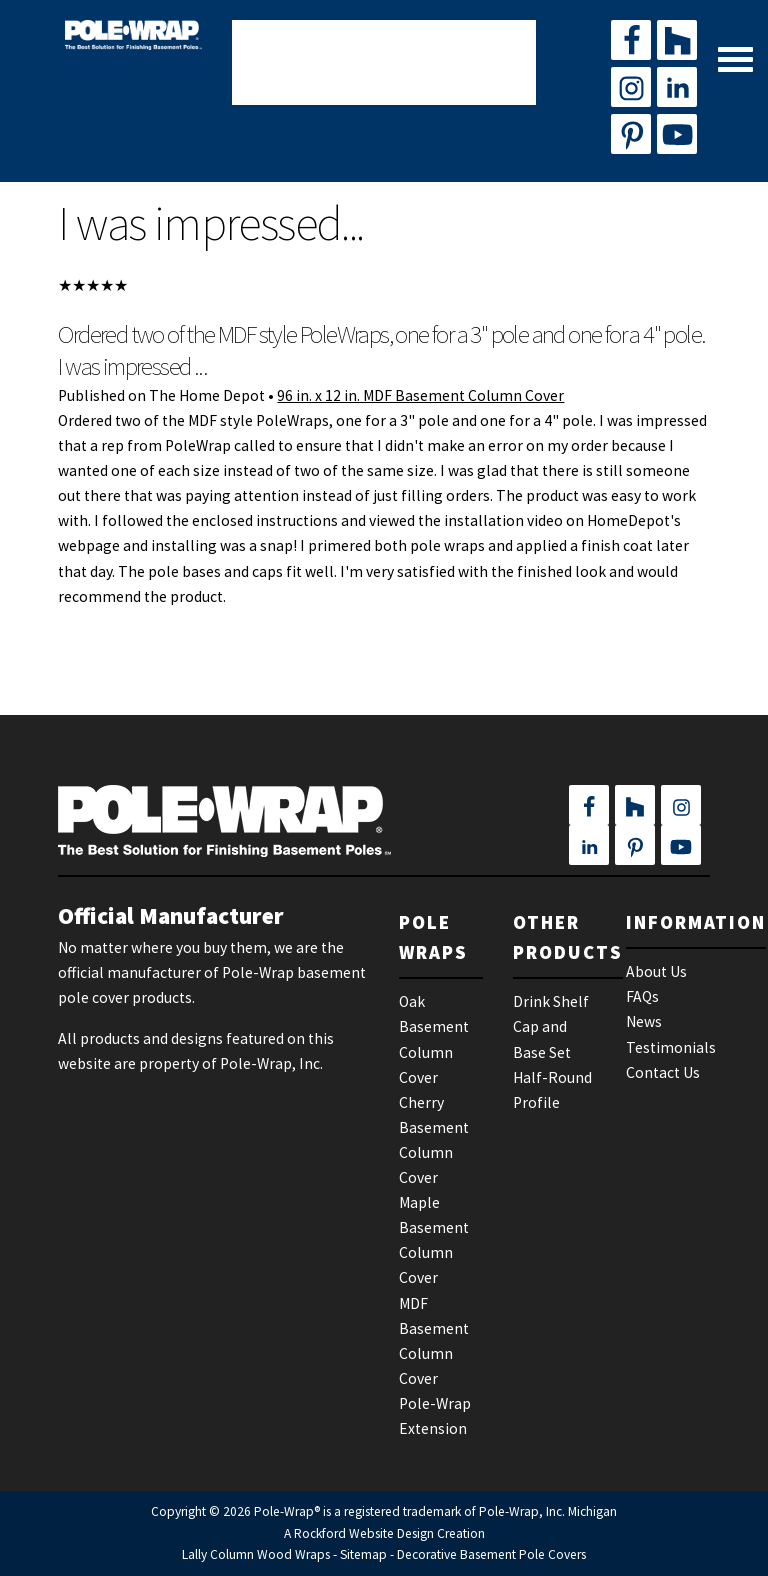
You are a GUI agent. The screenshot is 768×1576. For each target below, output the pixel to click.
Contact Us (663, 1072)
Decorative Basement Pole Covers (491, 1554)
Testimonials (671, 1047)
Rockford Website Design (364, 1533)
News (644, 1021)
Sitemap (363, 1554)
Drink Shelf (551, 1001)
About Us (656, 971)
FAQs (642, 996)
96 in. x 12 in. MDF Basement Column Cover (420, 395)
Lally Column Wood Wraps (256, 1554)
